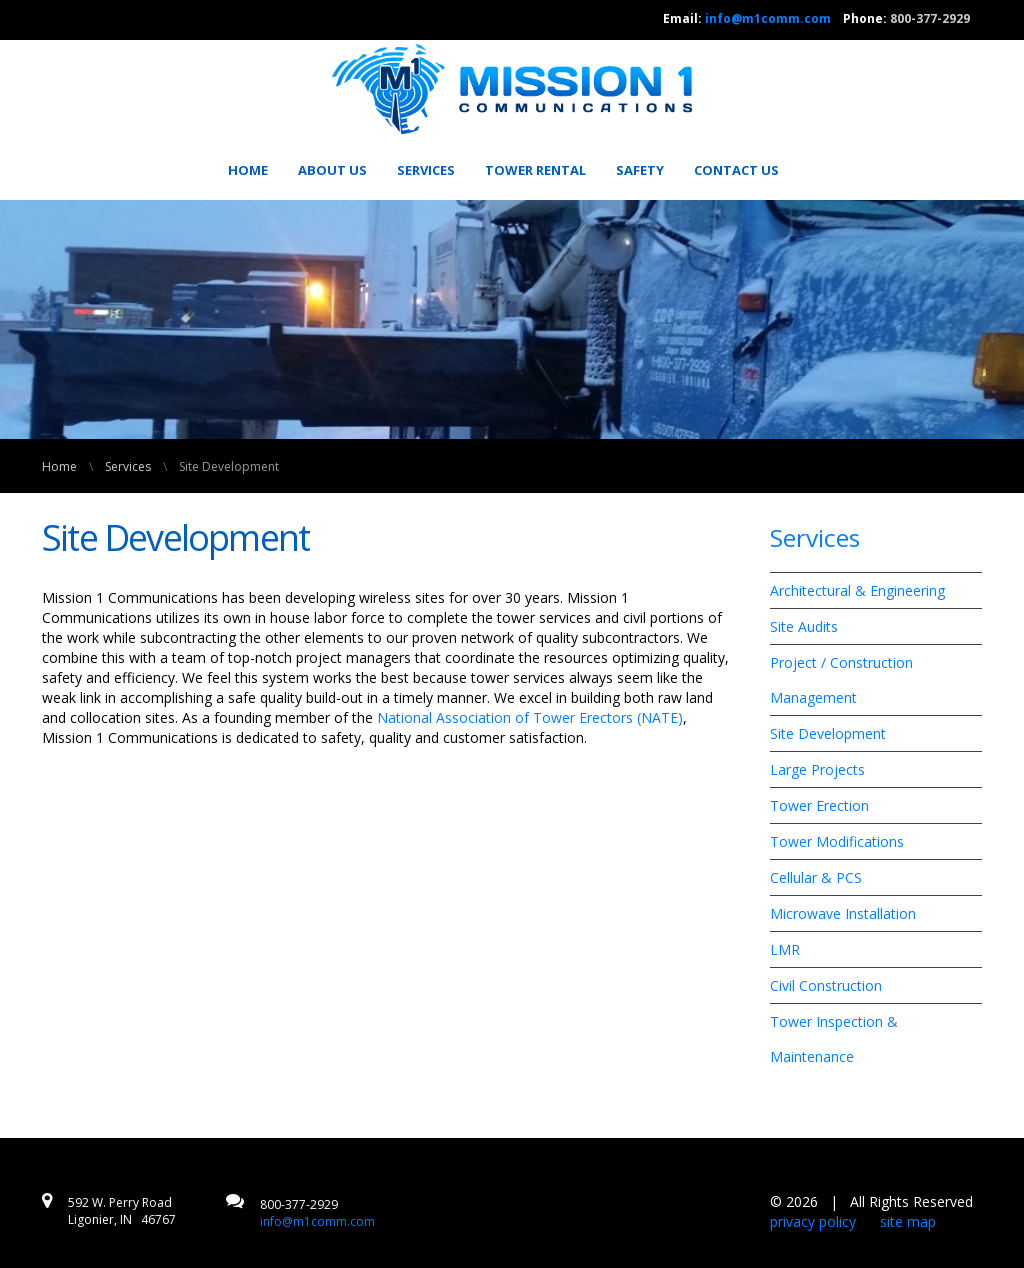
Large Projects (817, 769)
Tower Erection (819, 805)
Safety (640, 170)
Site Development (828, 733)
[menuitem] (254, 170)
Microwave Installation (843, 913)
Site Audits (804, 626)
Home (248, 170)
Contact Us (736, 170)
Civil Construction (826, 985)
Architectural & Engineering (857, 590)
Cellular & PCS (816, 877)
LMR (785, 949)
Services (426, 170)
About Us (332, 170)
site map (908, 1221)
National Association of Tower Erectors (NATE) (530, 717)
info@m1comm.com (768, 18)
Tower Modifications (837, 841)
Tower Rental (535, 170)
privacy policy (813, 1221)
